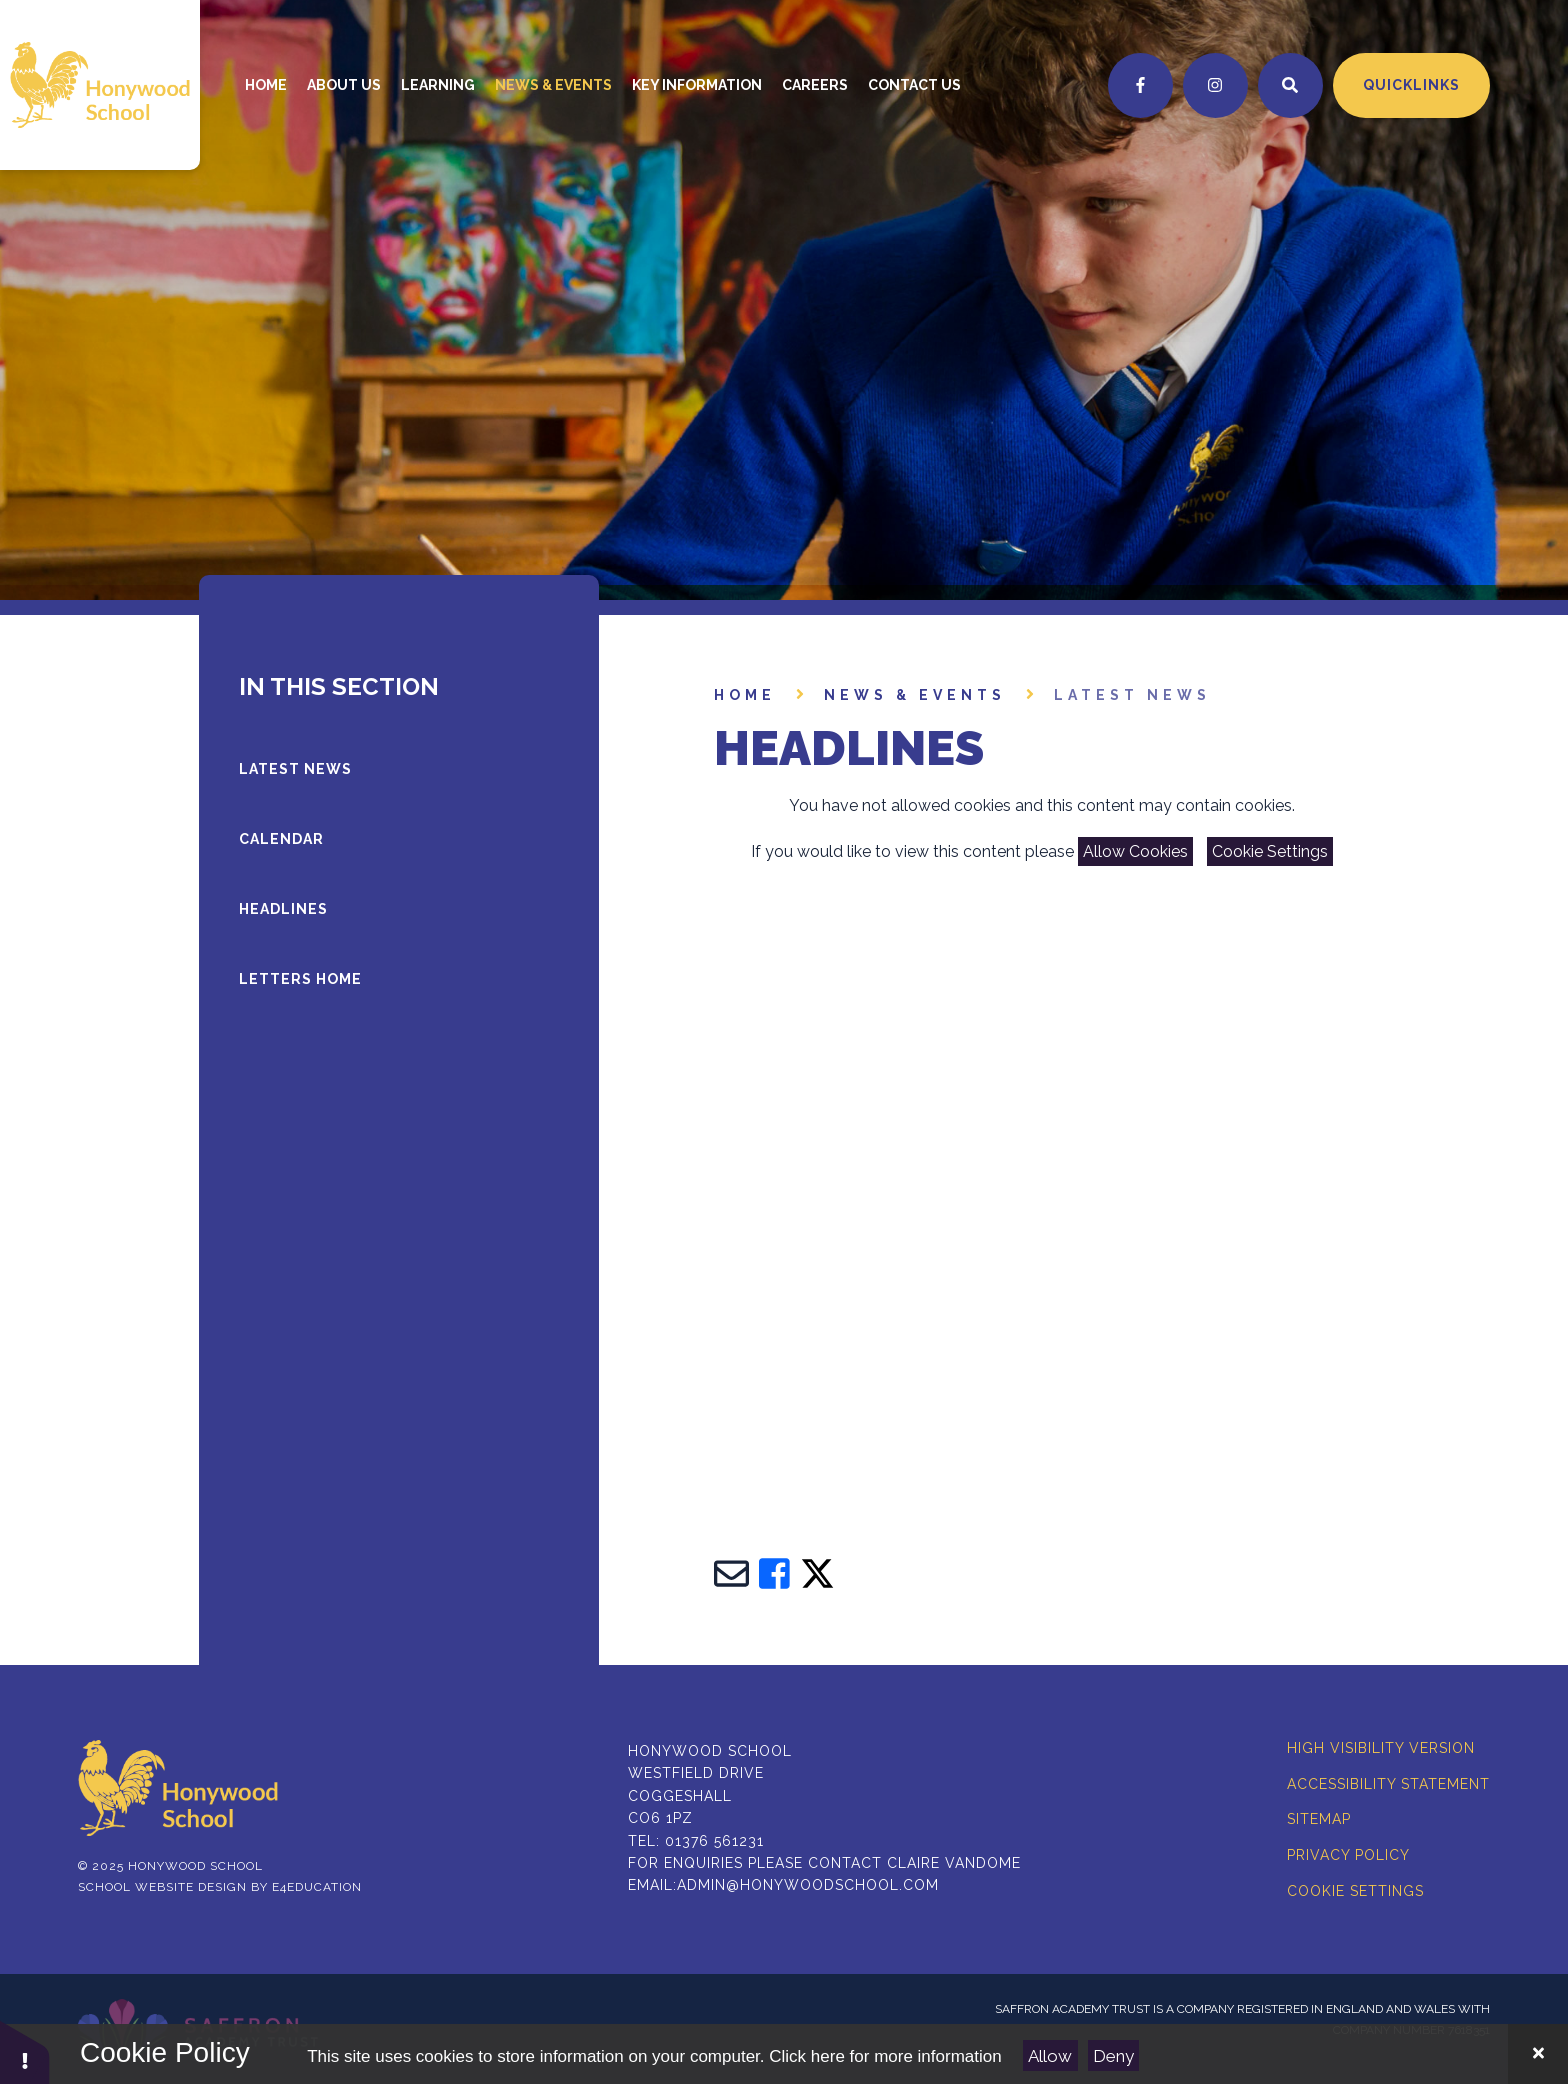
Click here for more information (885, 2056)
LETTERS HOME (300, 979)
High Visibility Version (1381, 1748)
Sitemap (1319, 1819)
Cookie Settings (1270, 851)
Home (745, 695)
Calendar (281, 839)
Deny (1113, 2056)
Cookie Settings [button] (1355, 1891)
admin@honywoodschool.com (808, 1885)
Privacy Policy (1348, 1855)
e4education (317, 1887)
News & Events (915, 695)
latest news (1132, 695)
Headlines (283, 909)
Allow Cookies (1135, 851)
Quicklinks (1411, 85)
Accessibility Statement (1388, 1784)
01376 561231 (714, 1841)
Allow (1050, 2056)
